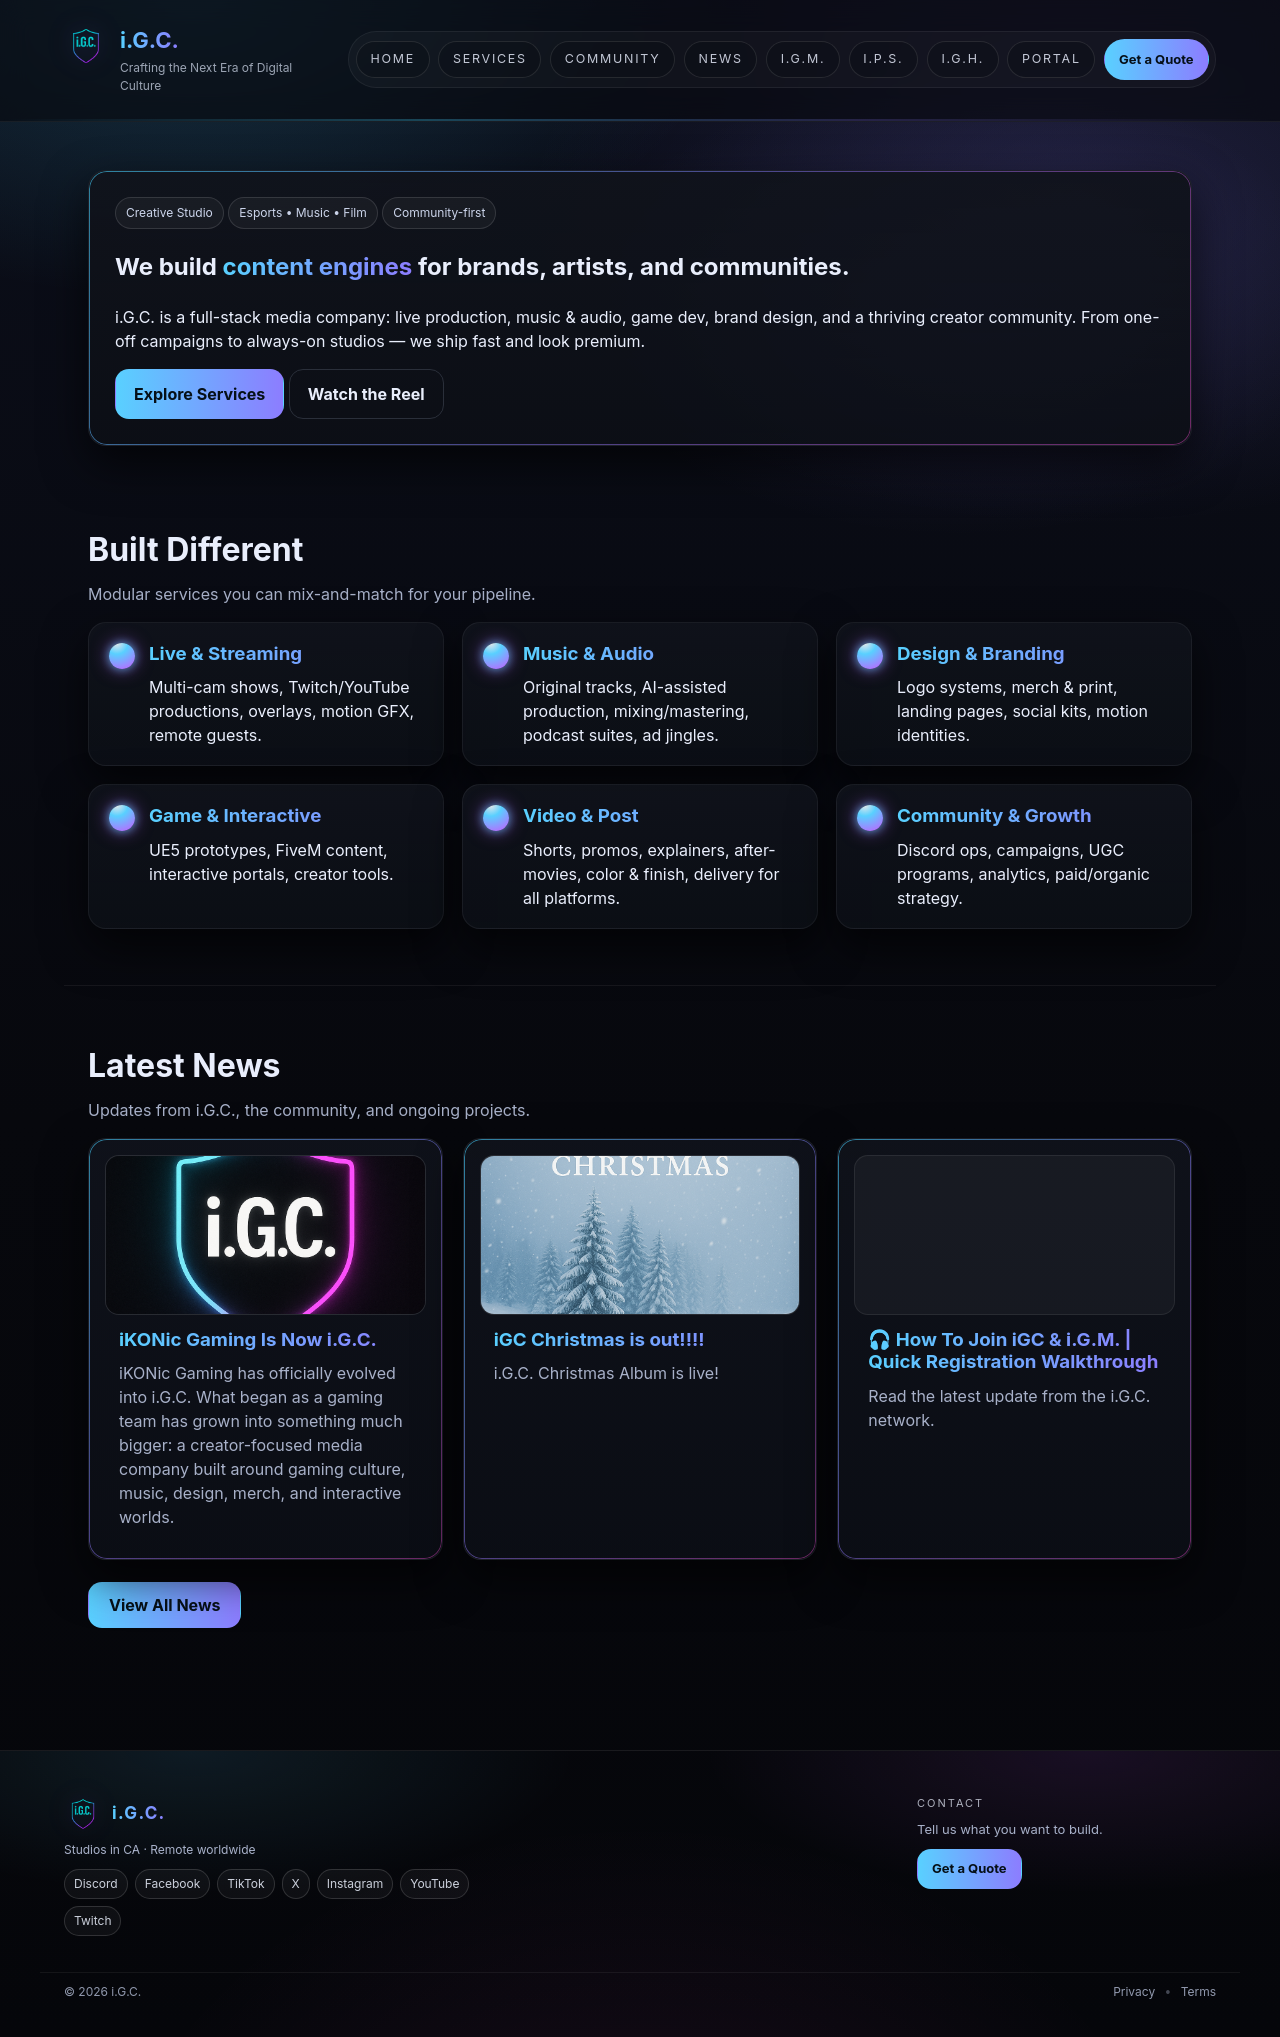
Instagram (355, 1883)
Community (613, 58)
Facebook (173, 1883)
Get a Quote (1156, 59)
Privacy (1134, 1991)
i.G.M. (803, 58)
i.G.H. (962, 58)
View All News (164, 1605)
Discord (96, 1883)
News (721, 58)
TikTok (245, 1883)
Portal (1051, 58)
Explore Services (199, 394)
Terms (1198, 1991)
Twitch (92, 1920)
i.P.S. (883, 58)
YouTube (434, 1883)
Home (392, 58)
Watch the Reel (366, 394)
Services (490, 58)
